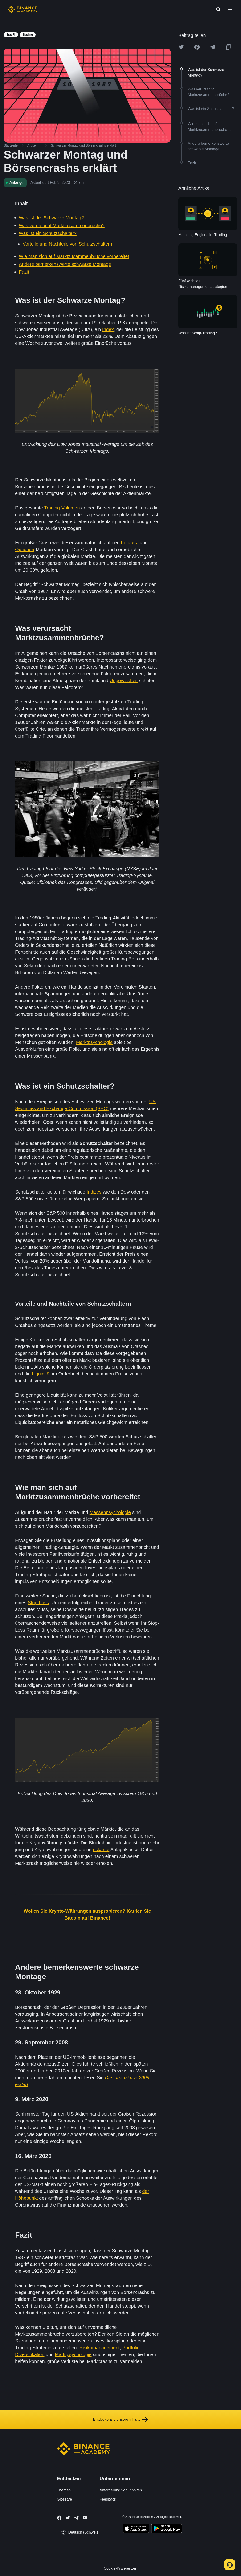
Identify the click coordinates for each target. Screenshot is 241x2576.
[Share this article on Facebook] (197, 47)
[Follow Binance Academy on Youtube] (84, 2517)
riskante (101, 1849)
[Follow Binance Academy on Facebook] (59, 2517)
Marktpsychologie (94, 1042)
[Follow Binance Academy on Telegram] (76, 2518)
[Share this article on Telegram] (212, 47)
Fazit (24, 272)
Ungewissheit (124, 680)
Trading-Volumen (62, 507)
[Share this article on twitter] (181, 47)
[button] (230, 9)
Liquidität (41, 1373)
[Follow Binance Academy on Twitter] (67, 2518)
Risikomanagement (99, 2347)
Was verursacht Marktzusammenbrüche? (62, 225)
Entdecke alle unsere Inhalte (120, 2419)
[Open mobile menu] (229, 9)
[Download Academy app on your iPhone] (136, 2529)
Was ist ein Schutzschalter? (48, 233)
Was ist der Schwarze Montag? (51, 217)
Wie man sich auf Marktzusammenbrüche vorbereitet (74, 256)
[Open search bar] (217, 9)
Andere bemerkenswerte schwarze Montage (65, 264)
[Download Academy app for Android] (166, 2529)
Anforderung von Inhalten (121, 2490)
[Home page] (22, 9)
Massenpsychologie (110, 1512)
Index (108, 329)
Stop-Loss (38, 1602)
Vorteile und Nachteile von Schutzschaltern (67, 243)
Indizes (94, 1191)
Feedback (108, 2499)
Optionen (24, 549)
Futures (129, 542)
